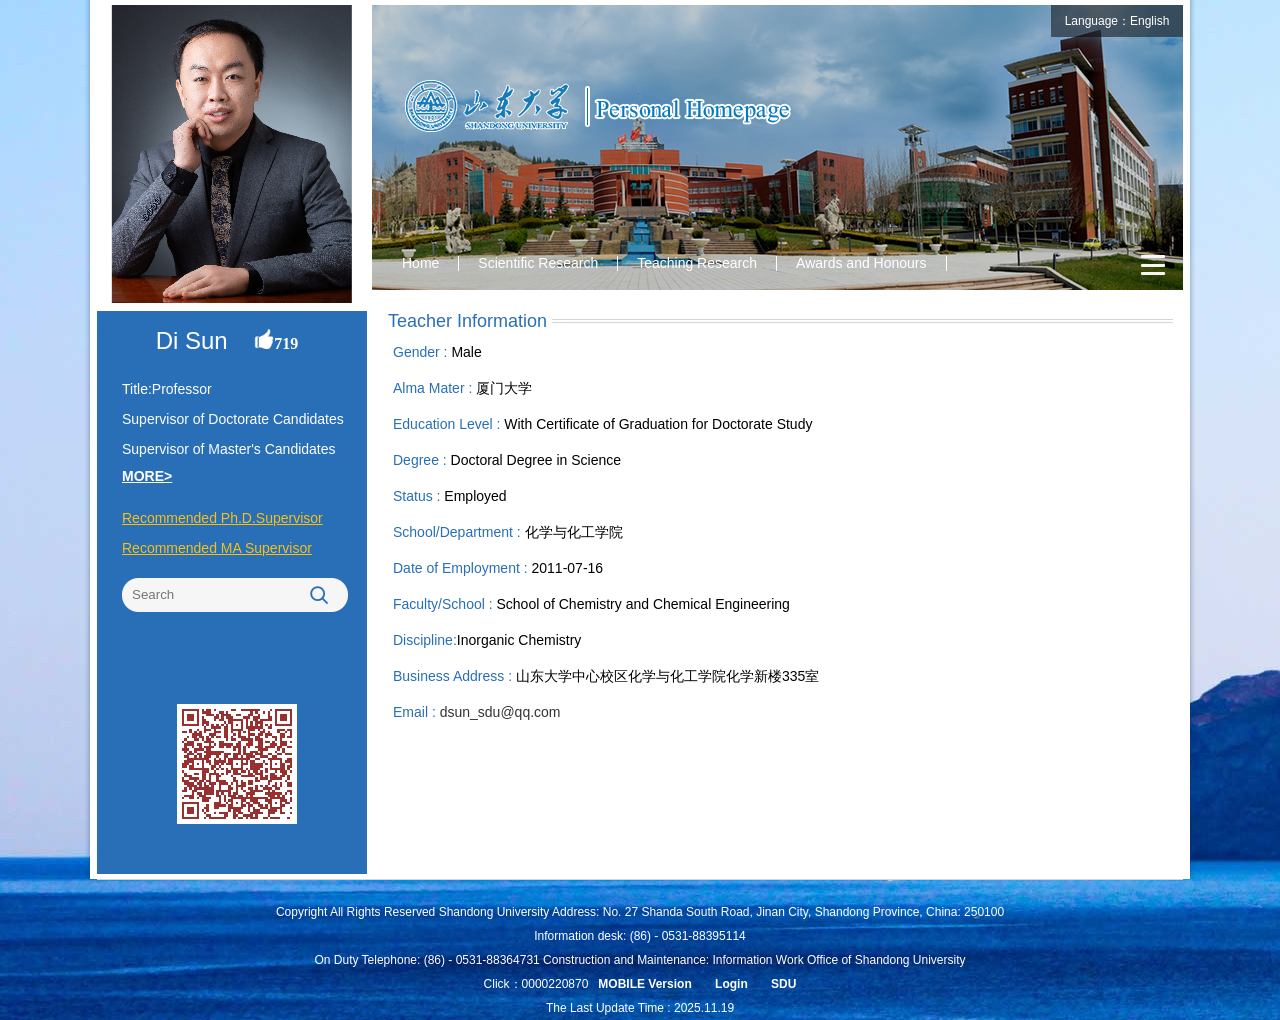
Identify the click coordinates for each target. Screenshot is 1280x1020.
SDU (783, 984)
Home (420, 263)
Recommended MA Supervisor (217, 548)
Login (731, 984)
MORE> (147, 476)
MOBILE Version (644, 984)
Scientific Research (538, 263)
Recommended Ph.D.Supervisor (222, 518)
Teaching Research (697, 263)
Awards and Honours (861, 263)
